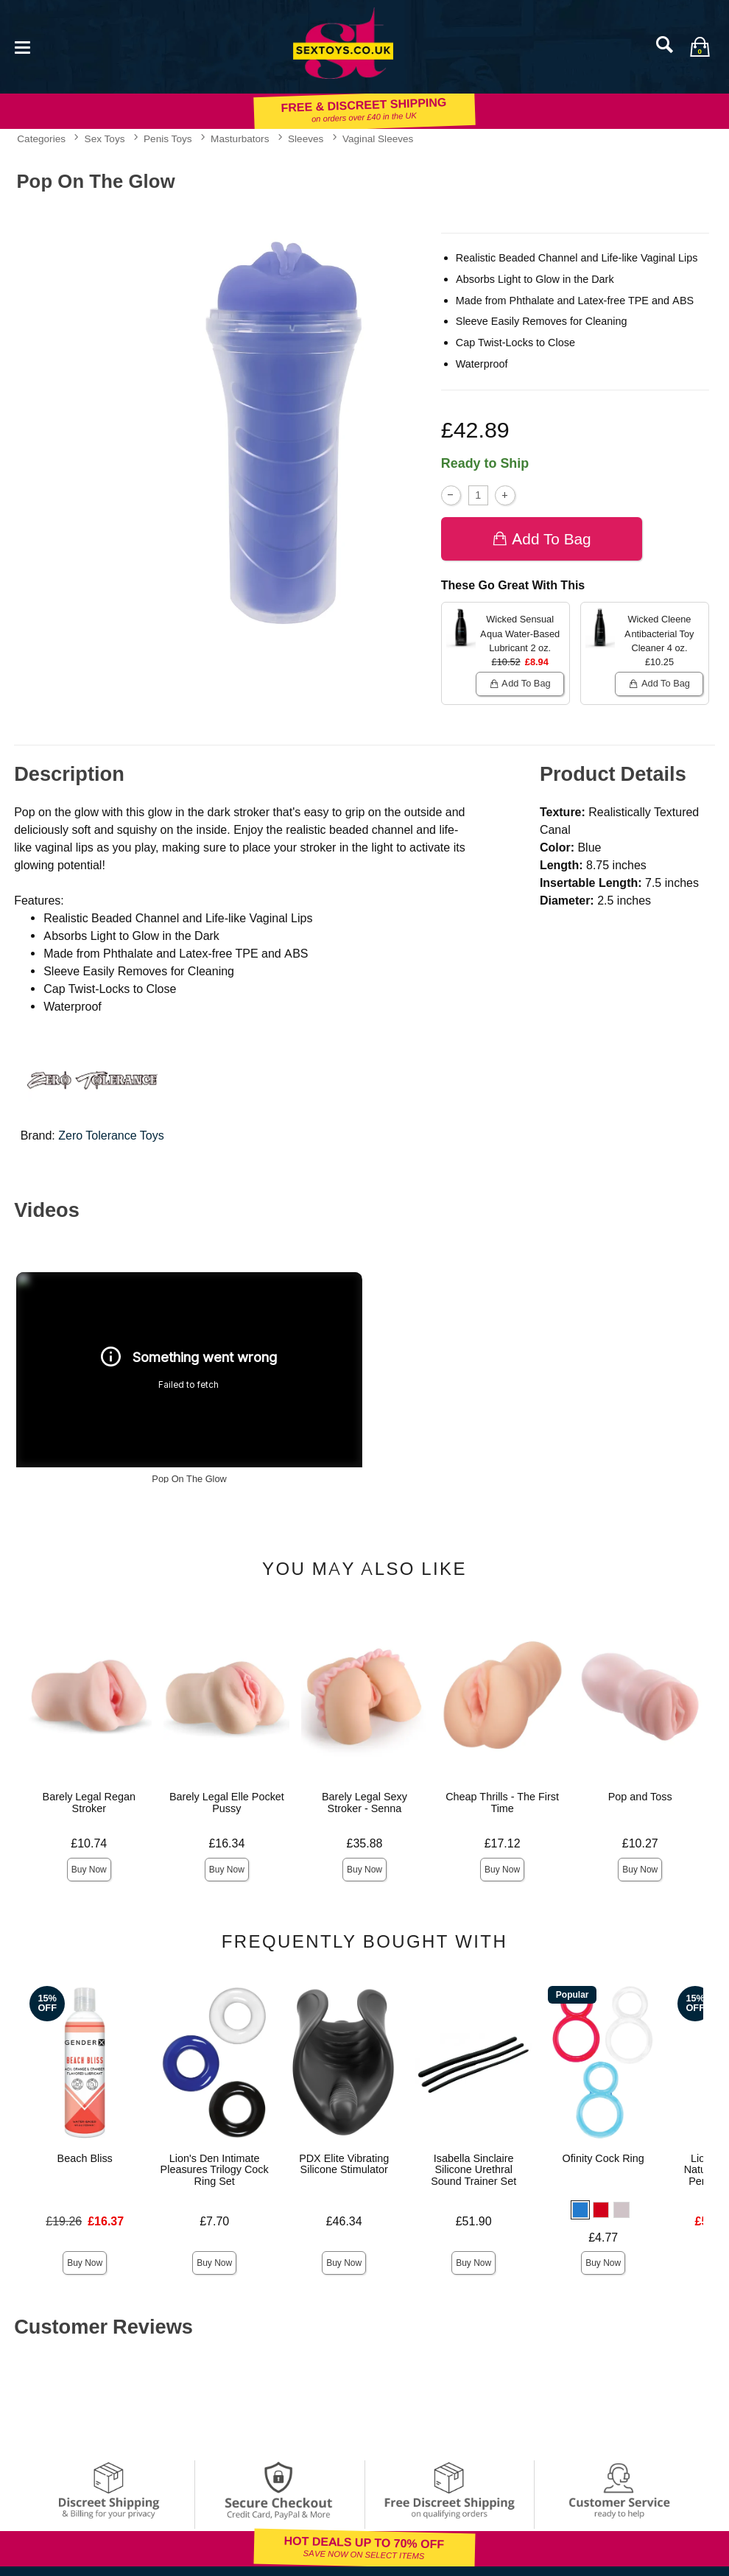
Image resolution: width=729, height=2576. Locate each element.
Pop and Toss (640, 1796)
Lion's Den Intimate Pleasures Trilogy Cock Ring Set (215, 2170)
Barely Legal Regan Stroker (89, 1802)
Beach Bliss (85, 2158)
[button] (580, 2210)
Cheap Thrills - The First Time (502, 1802)
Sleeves (305, 138)
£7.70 (214, 2221)
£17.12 (503, 1843)
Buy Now (89, 1869)
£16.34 (226, 1843)
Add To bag (541, 539)
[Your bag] (699, 46)
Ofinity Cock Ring (603, 2158)
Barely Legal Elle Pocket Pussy (226, 1802)
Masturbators (240, 138)
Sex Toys (105, 138)
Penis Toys (168, 138)
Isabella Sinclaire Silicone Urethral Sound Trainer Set (473, 2170)
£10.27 (640, 1843)
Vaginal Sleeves (377, 138)
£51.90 (474, 2221)
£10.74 (89, 1843)
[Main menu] (22, 46)
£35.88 (365, 1843)
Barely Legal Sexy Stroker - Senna (364, 1802)
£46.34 (344, 2221)
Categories (41, 138)
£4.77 (603, 2238)
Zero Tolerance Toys (110, 1136)
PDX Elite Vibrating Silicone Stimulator (344, 2164)
